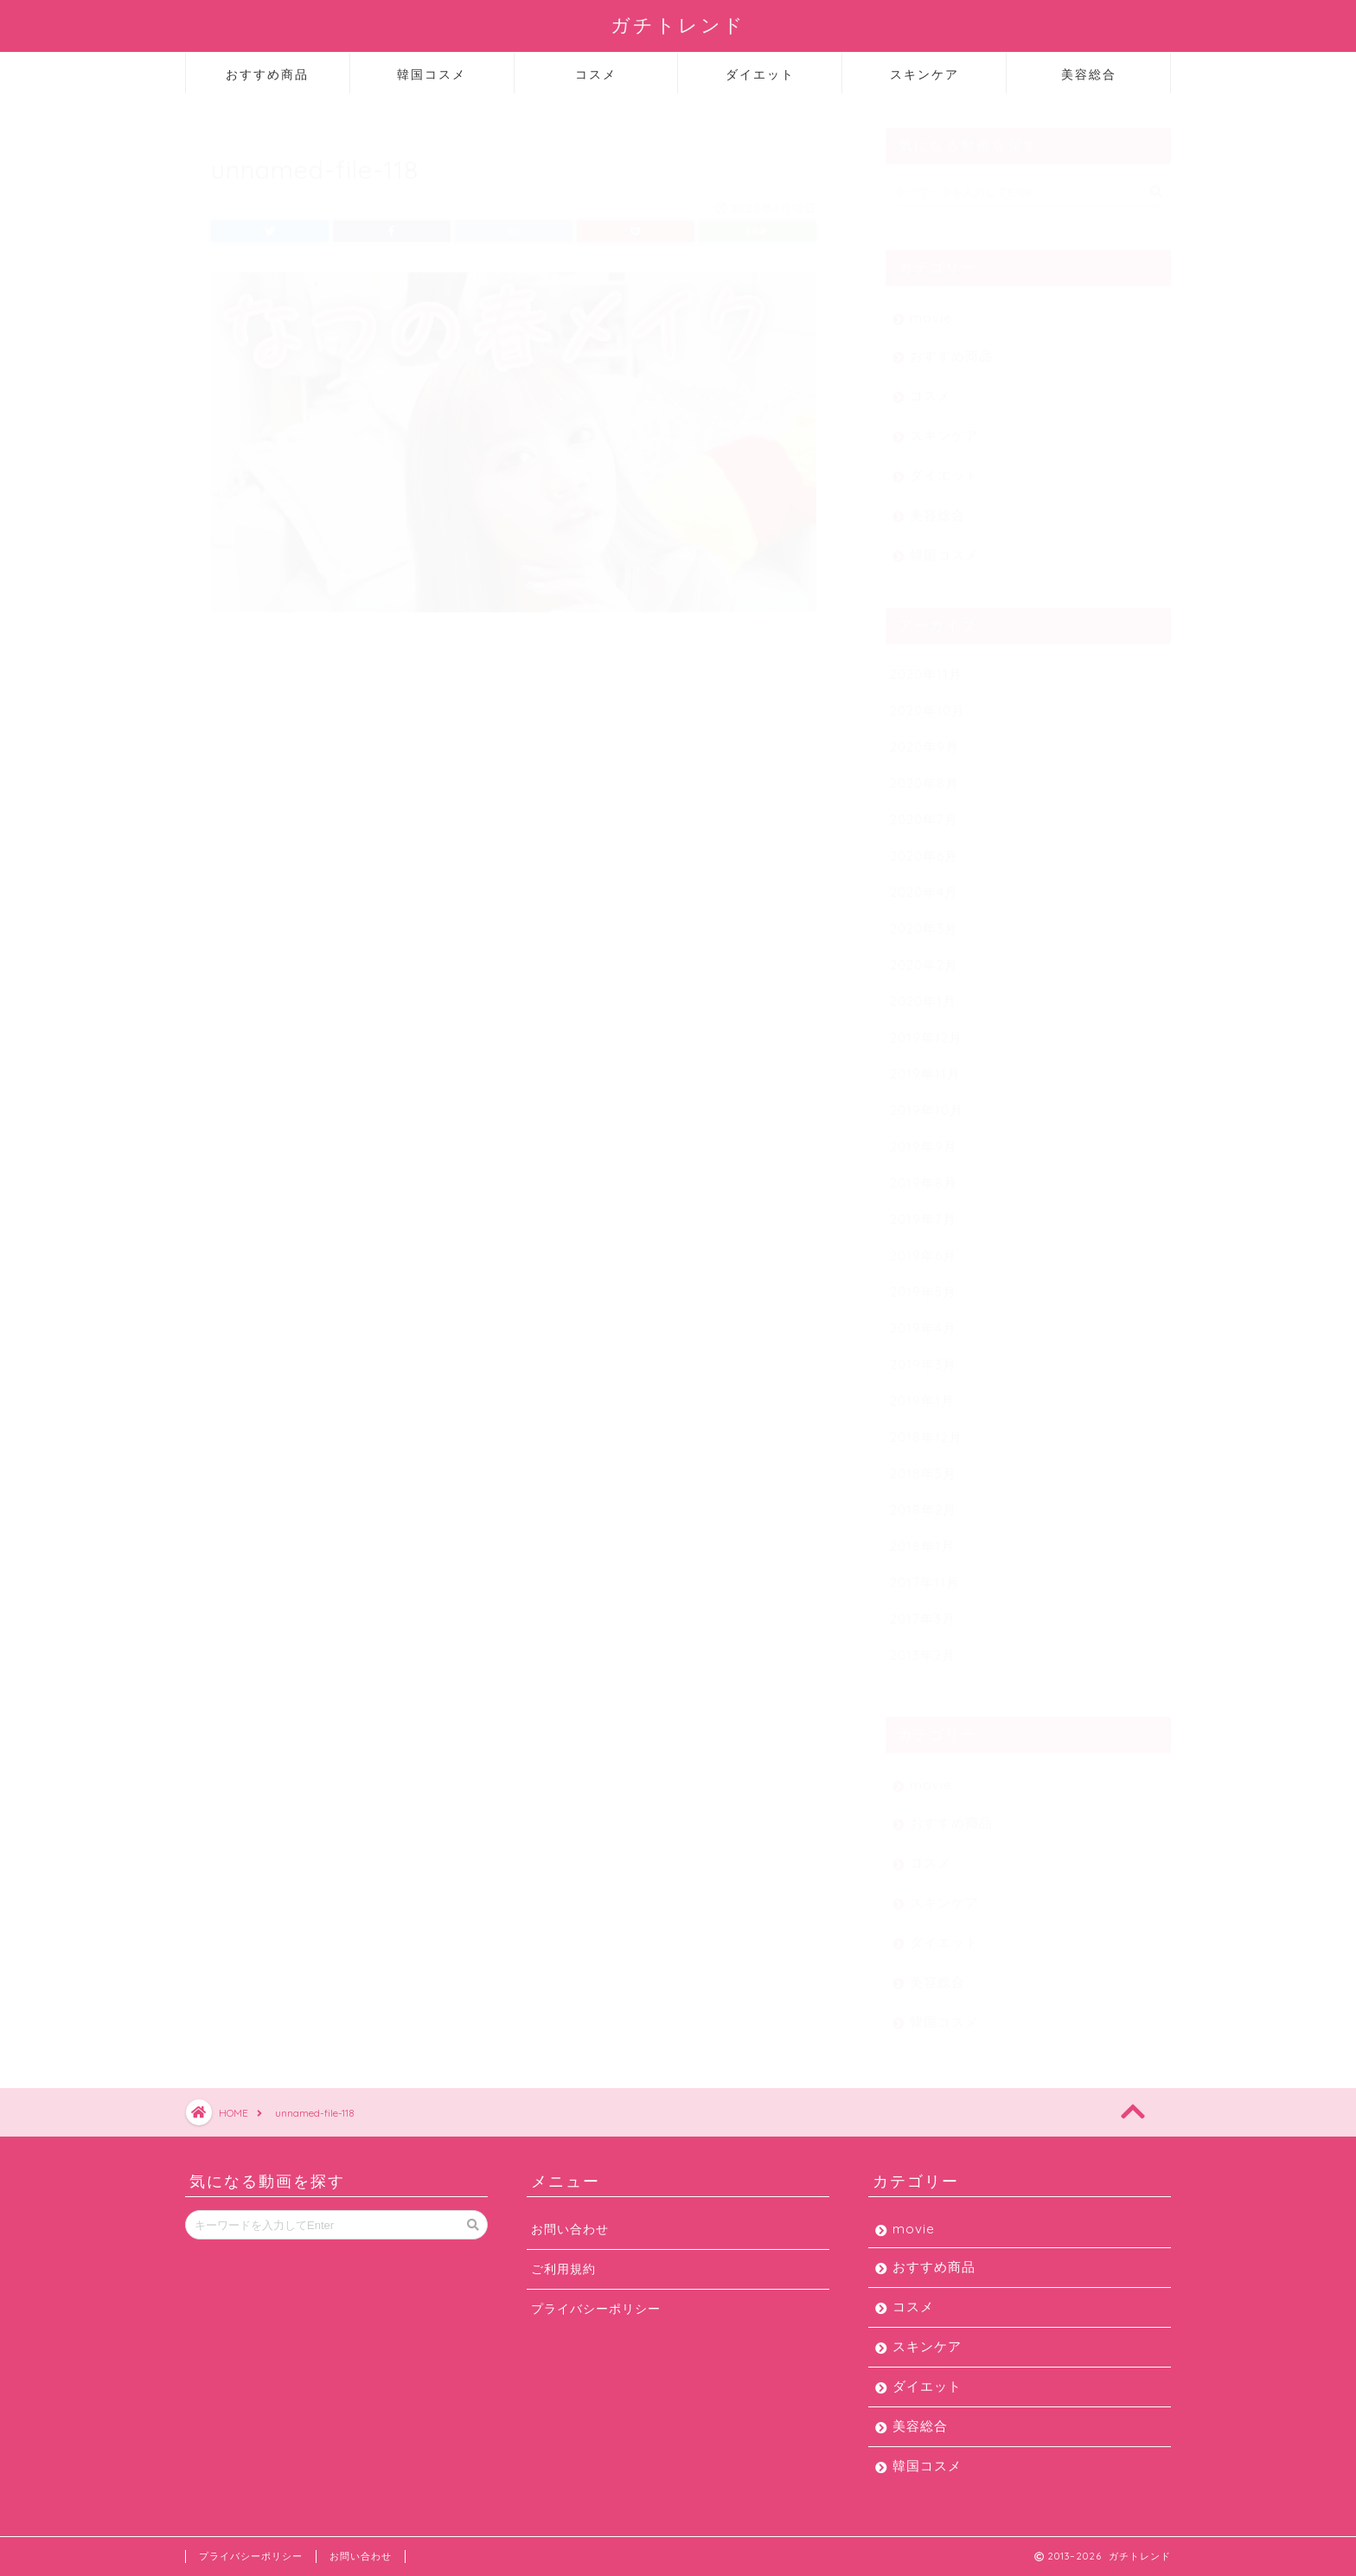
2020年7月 (924, 811)
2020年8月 (924, 774)
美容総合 (1088, 74)
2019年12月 (926, 1029)
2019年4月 (923, 1319)
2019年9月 (923, 1138)
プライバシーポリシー (596, 2308)
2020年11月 (926, 665)
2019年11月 (925, 1065)
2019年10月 (926, 1101)
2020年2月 (924, 956)
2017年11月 (925, 1574)
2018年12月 (926, 1428)
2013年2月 (923, 1646)
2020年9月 (924, 738)
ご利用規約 (563, 2268)
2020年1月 (923, 992)
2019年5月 (923, 1283)
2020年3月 (924, 920)
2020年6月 (924, 847)
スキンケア (924, 74)
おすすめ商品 (267, 74)
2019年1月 (922, 1392)
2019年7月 (923, 1210)
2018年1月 (922, 1537)
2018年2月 (923, 1501)
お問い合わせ (570, 2228)
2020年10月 (927, 702)
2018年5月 (923, 1465)
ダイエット (760, 74)
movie (931, 309)
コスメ (596, 74)
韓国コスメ (431, 74)
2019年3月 (923, 1356)
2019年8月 (923, 1174)
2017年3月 (923, 1610)
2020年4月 (924, 883)
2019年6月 (923, 1247)
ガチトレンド (678, 24)
